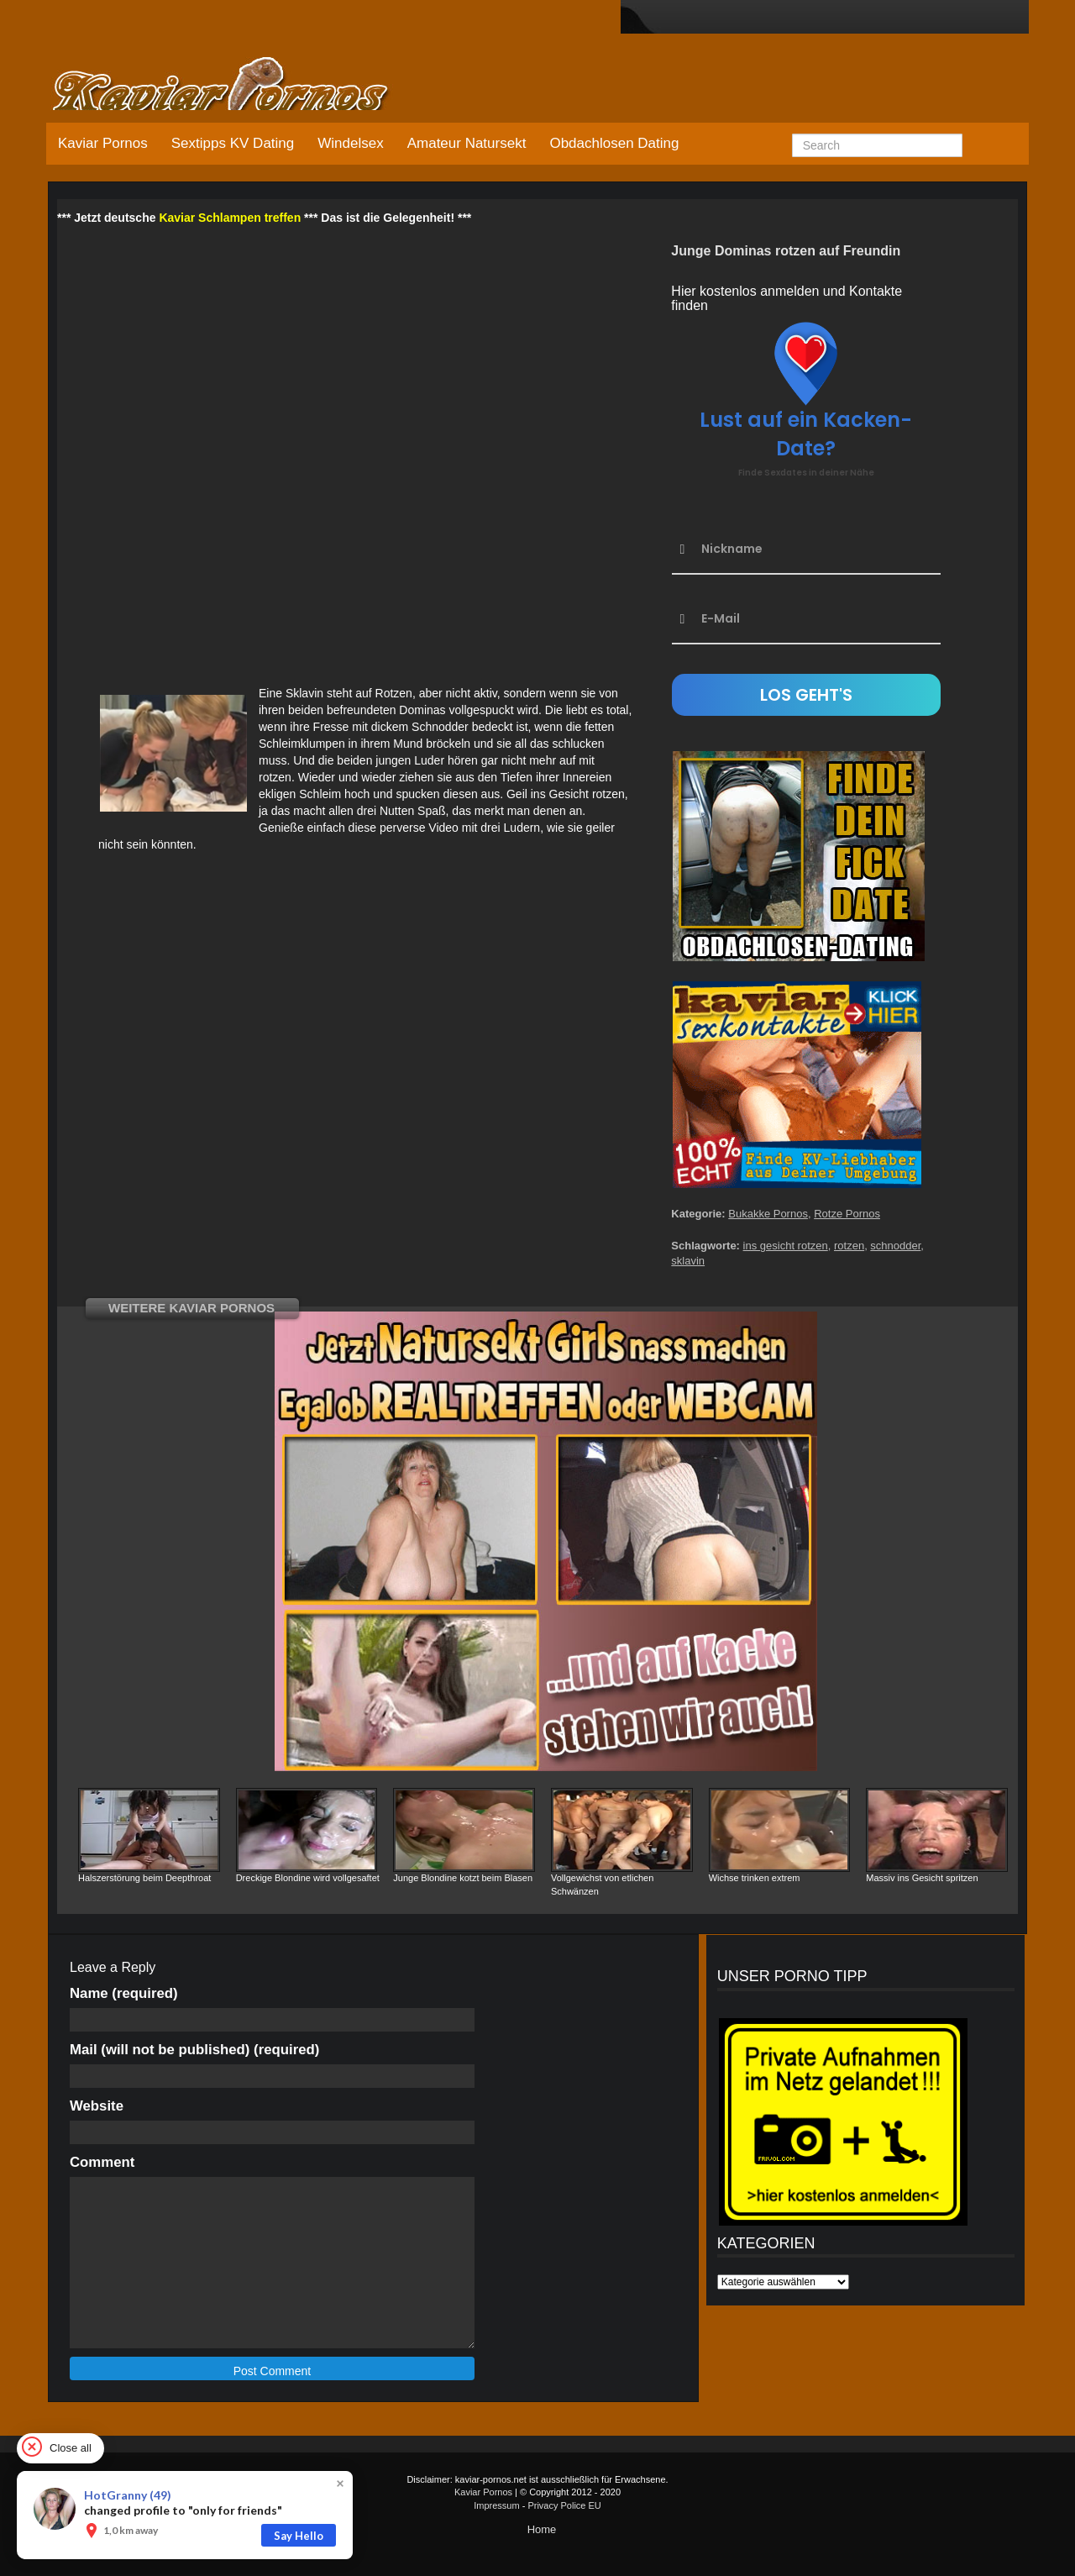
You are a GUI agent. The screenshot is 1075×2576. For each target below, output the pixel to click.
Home (542, 2529)
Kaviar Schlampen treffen (230, 217)
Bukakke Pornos (768, 1213)
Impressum (496, 2505)
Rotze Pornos (847, 1213)
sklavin (688, 1260)
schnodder (895, 1245)
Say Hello (298, 2535)
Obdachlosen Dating (614, 143)
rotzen (849, 1245)
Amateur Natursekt (467, 143)
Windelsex (350, 143)
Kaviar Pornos (103, 143)
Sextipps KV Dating (232, 143)
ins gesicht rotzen (785, 1245)
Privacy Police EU (563, 2505)
